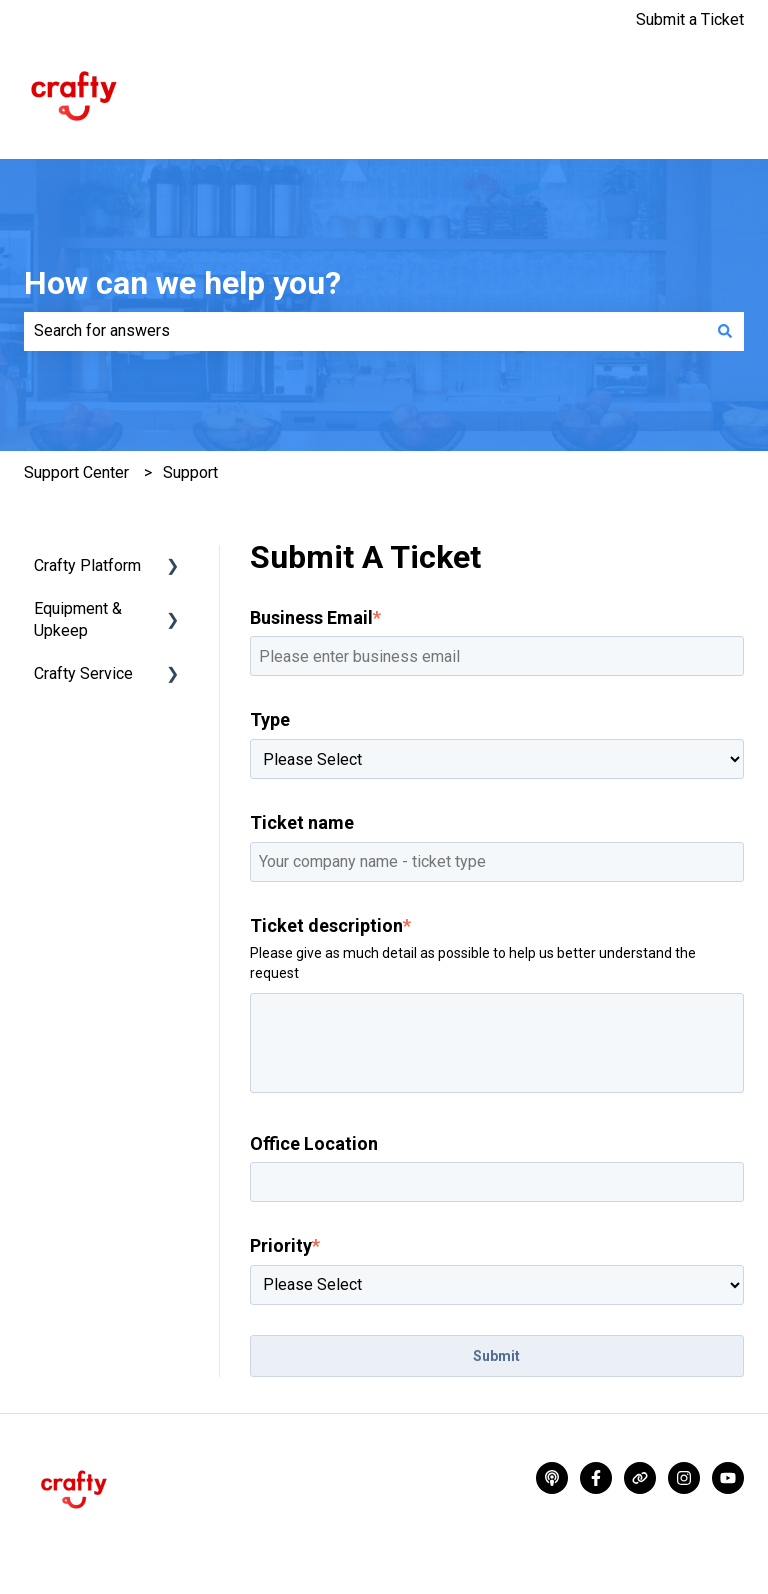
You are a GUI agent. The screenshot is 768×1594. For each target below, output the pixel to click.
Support (190, 472)
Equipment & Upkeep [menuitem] (78, 619)
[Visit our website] (640, 1478)
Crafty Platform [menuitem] (87, 565)
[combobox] (365, 331)
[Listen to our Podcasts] (552, 1478)
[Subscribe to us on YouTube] (728, 1478)
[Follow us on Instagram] (684, 1478)
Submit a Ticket (690, 19)
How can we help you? (182, 283)
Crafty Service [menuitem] (83, 673)
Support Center (76, 472)
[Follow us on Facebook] (596, 1478)
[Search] (725, 331)
